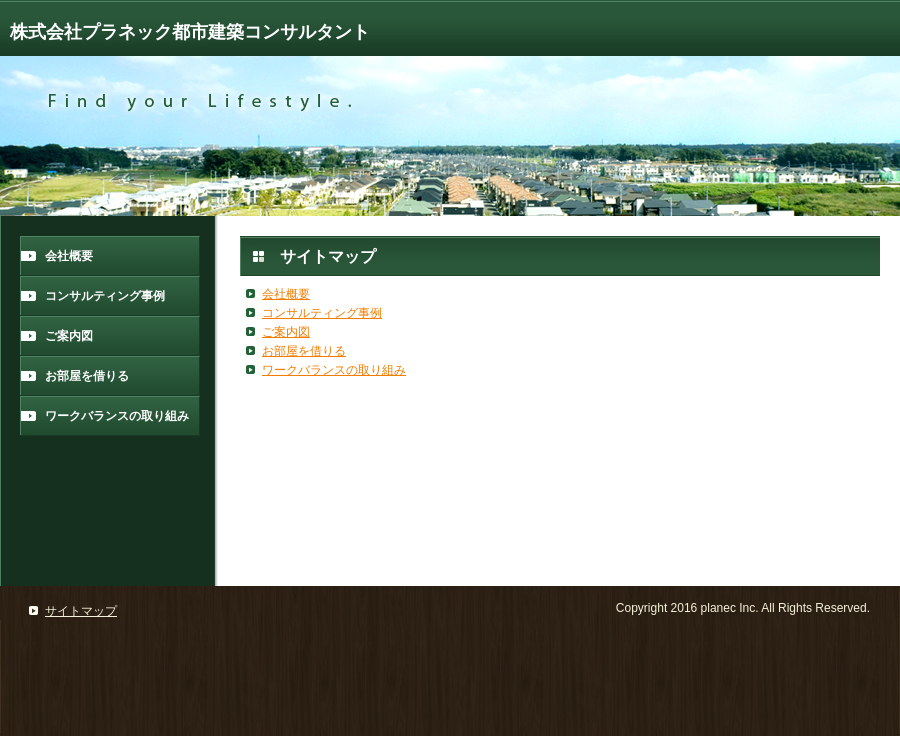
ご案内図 (69, 336)
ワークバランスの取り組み (117, 416)
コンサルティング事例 (105, 296)
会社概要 (69, 256)
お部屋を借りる (87, 376)
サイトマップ (81, 611)
